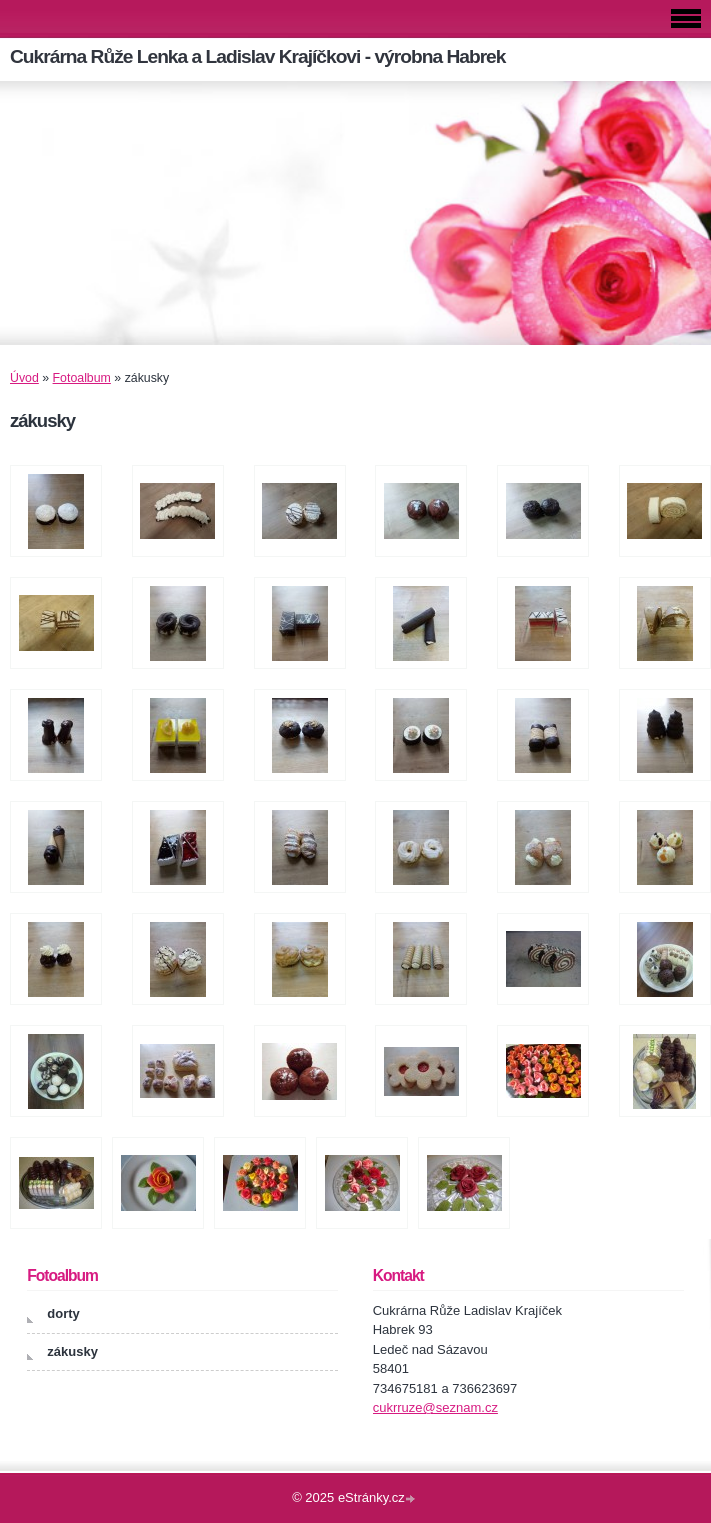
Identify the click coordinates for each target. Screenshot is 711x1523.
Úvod (24, 378)
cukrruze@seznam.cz (435, 1407)
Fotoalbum (82, 378)
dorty (63, 1313)
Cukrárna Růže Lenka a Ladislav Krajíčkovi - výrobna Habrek (257, 56)
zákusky (72, 1351)
